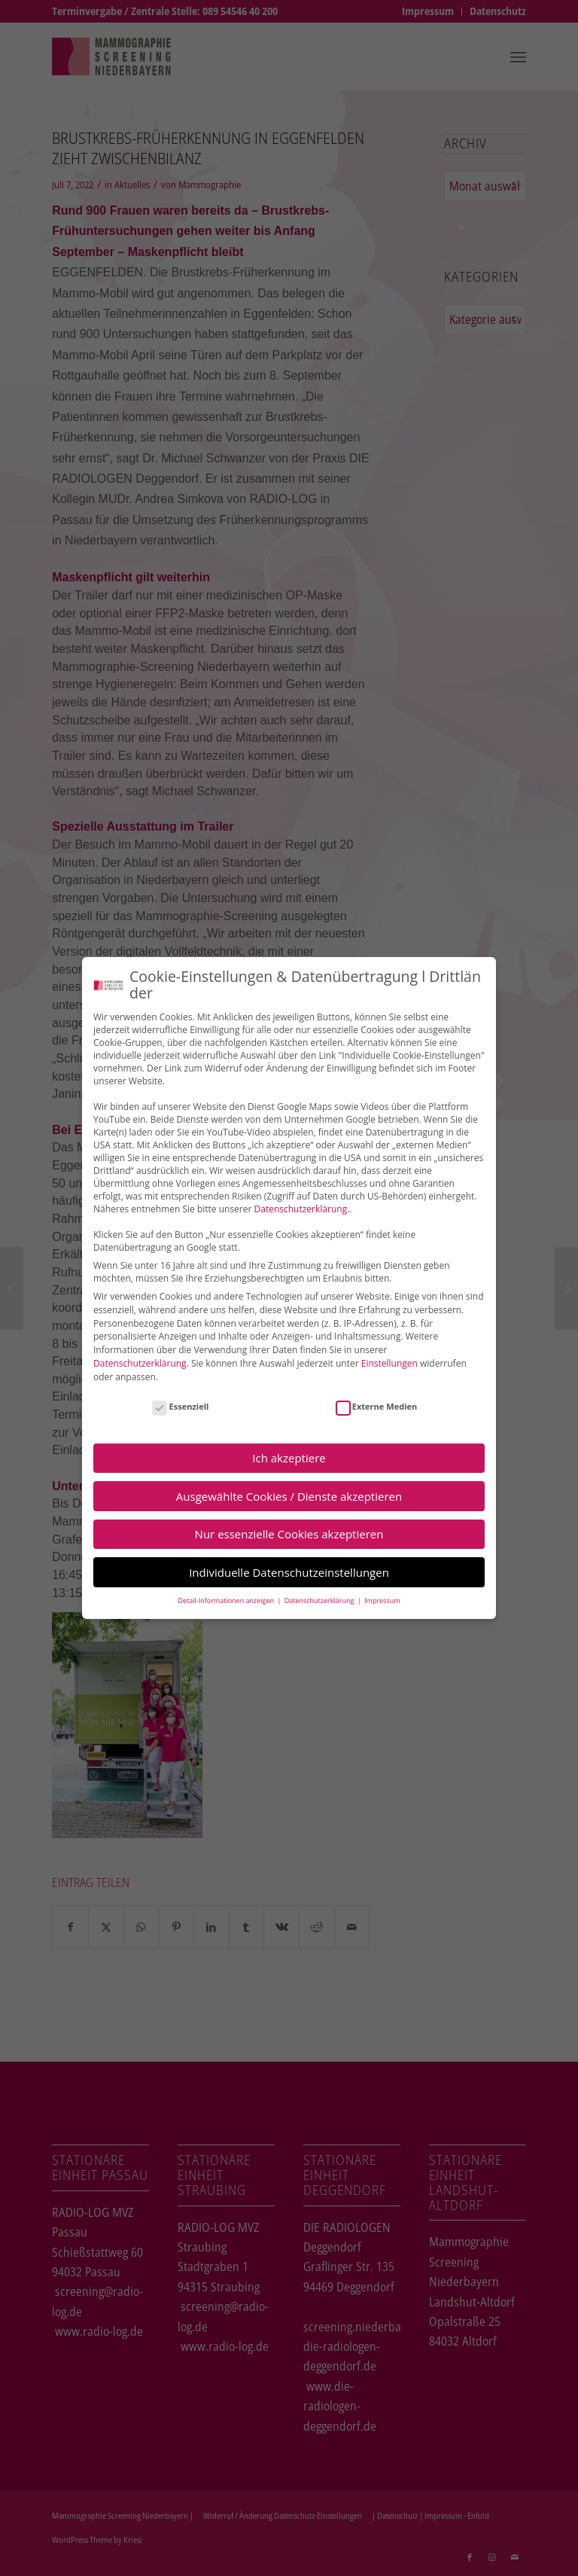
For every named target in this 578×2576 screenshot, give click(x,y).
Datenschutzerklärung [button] (320, 1600)
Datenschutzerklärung (140, 1362)
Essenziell (180, 1405)
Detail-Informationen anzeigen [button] (226, 1600)
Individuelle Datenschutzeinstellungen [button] (289, 1571)
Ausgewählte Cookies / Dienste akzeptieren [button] (289, 1495)
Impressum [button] (382, 1600)
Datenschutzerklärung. (302, 1208)
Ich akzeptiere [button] (288, 1457)
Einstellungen (389, 1362)
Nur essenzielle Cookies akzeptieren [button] (289, 1533)
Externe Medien (377, 1405)
